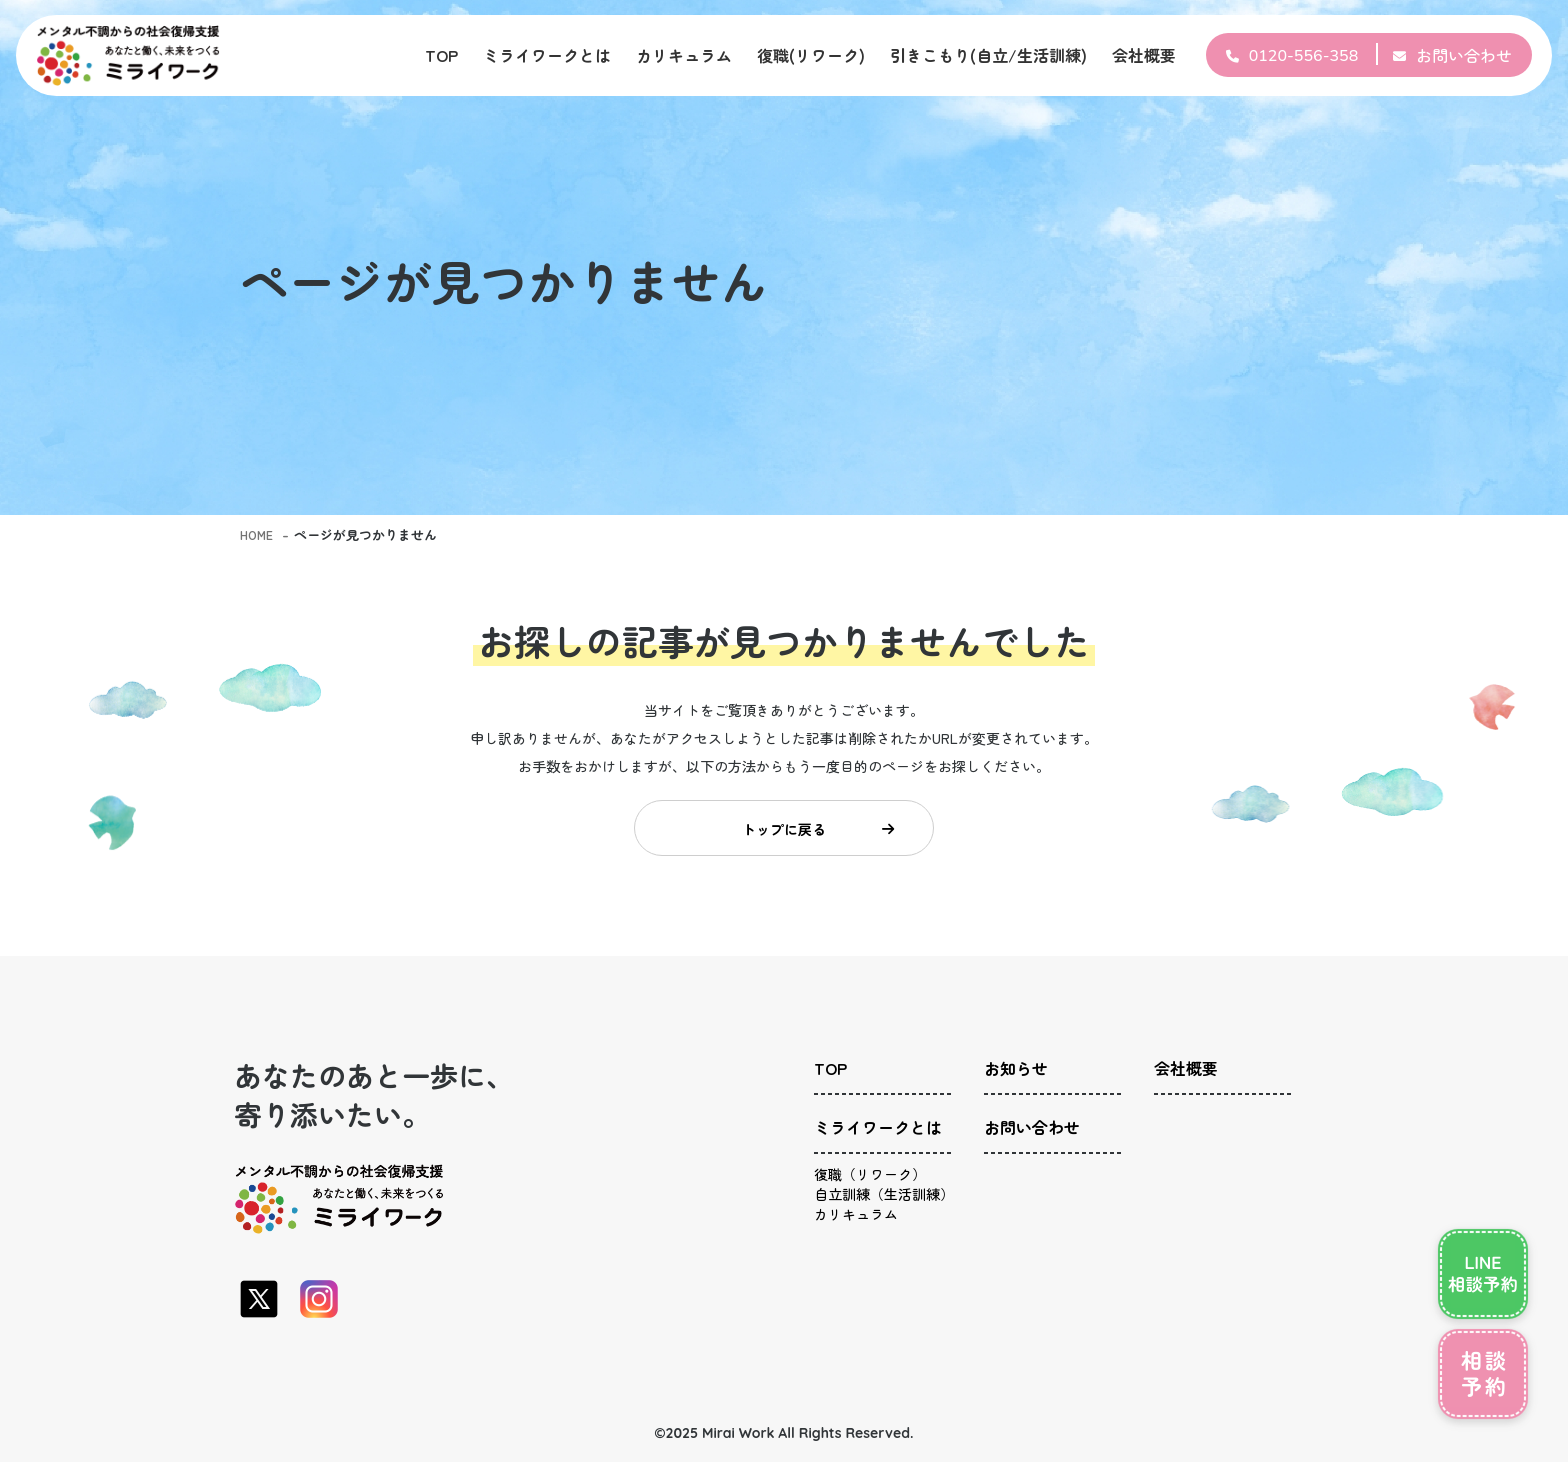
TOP (441, 55)
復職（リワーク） (870, 1174)
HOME (258, 534)
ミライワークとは (547, 55)
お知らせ (1016, 1078)
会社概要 (1144, 55)
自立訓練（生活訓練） (884, 1204)
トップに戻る (815, 833)
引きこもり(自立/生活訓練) (988, 55)
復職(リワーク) (811, 55)
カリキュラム (684, 55)
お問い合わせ (1464, 55)
